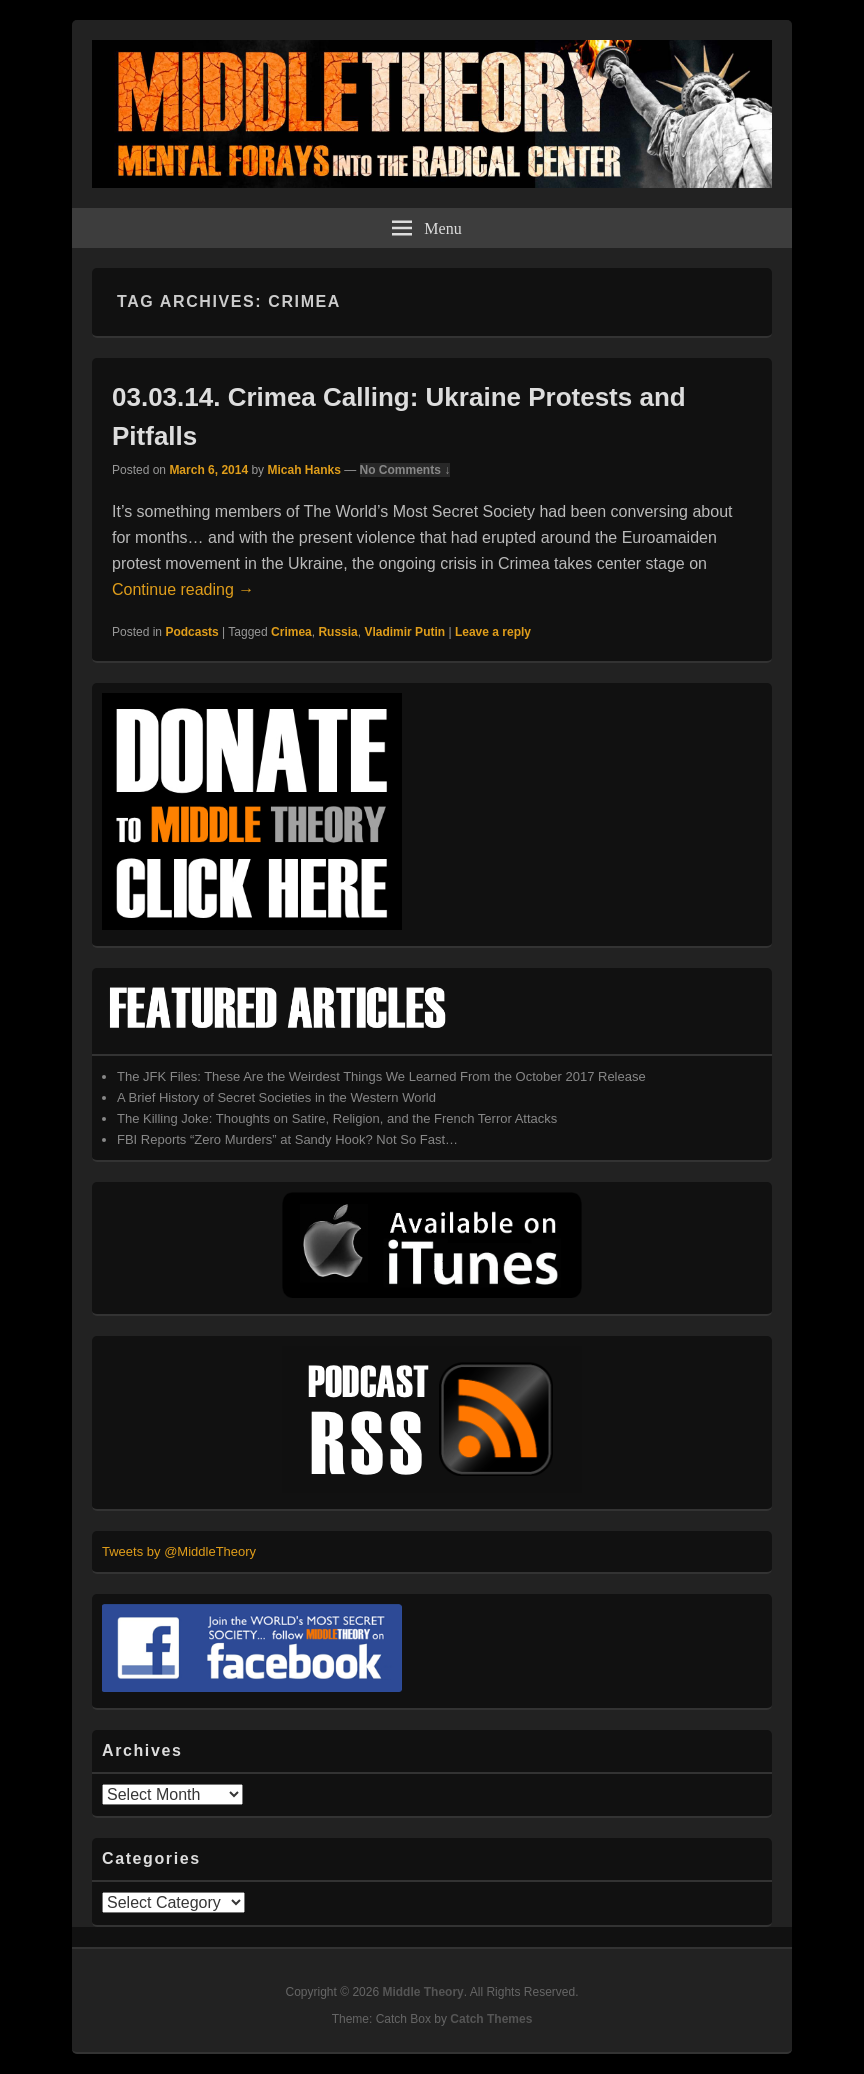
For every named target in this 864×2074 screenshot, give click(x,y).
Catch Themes (491, 2019)
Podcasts (191, 632)
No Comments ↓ (405, 470)
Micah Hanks (303, 470)
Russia (337, 632)
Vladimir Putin (404, 632)
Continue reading (183, 589)
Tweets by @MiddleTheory (179, 1551)
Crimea (291, 632)
